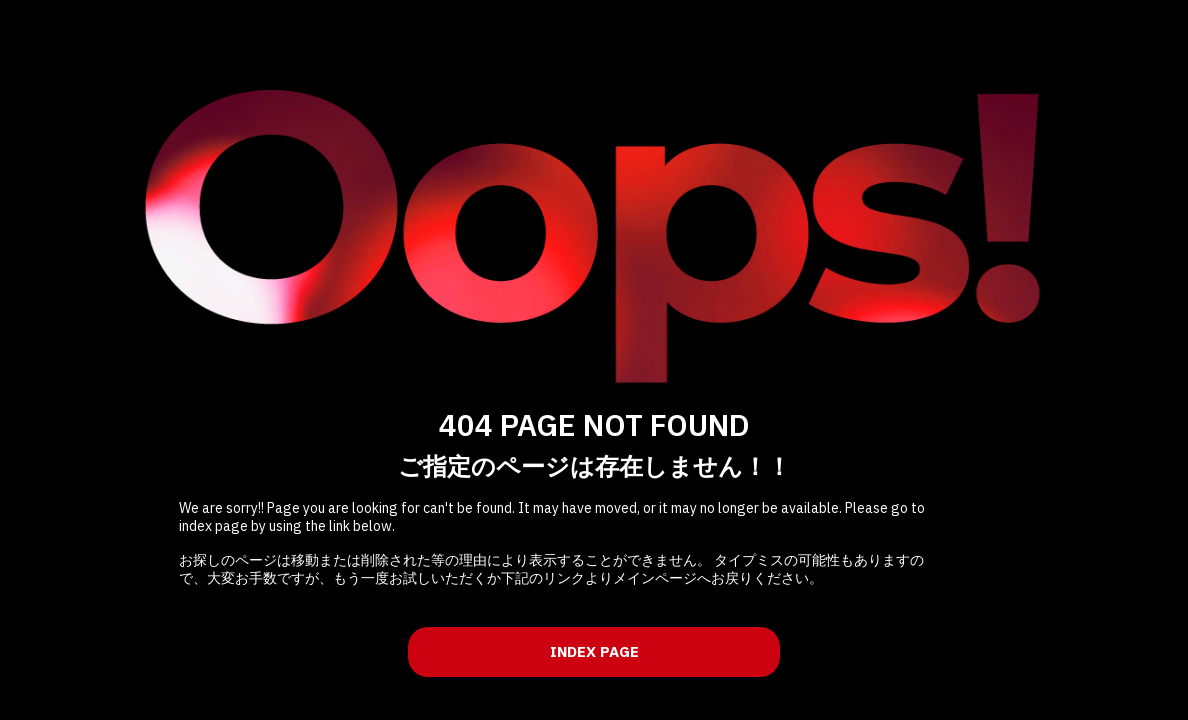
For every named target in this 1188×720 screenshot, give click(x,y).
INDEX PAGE (594, 651)
